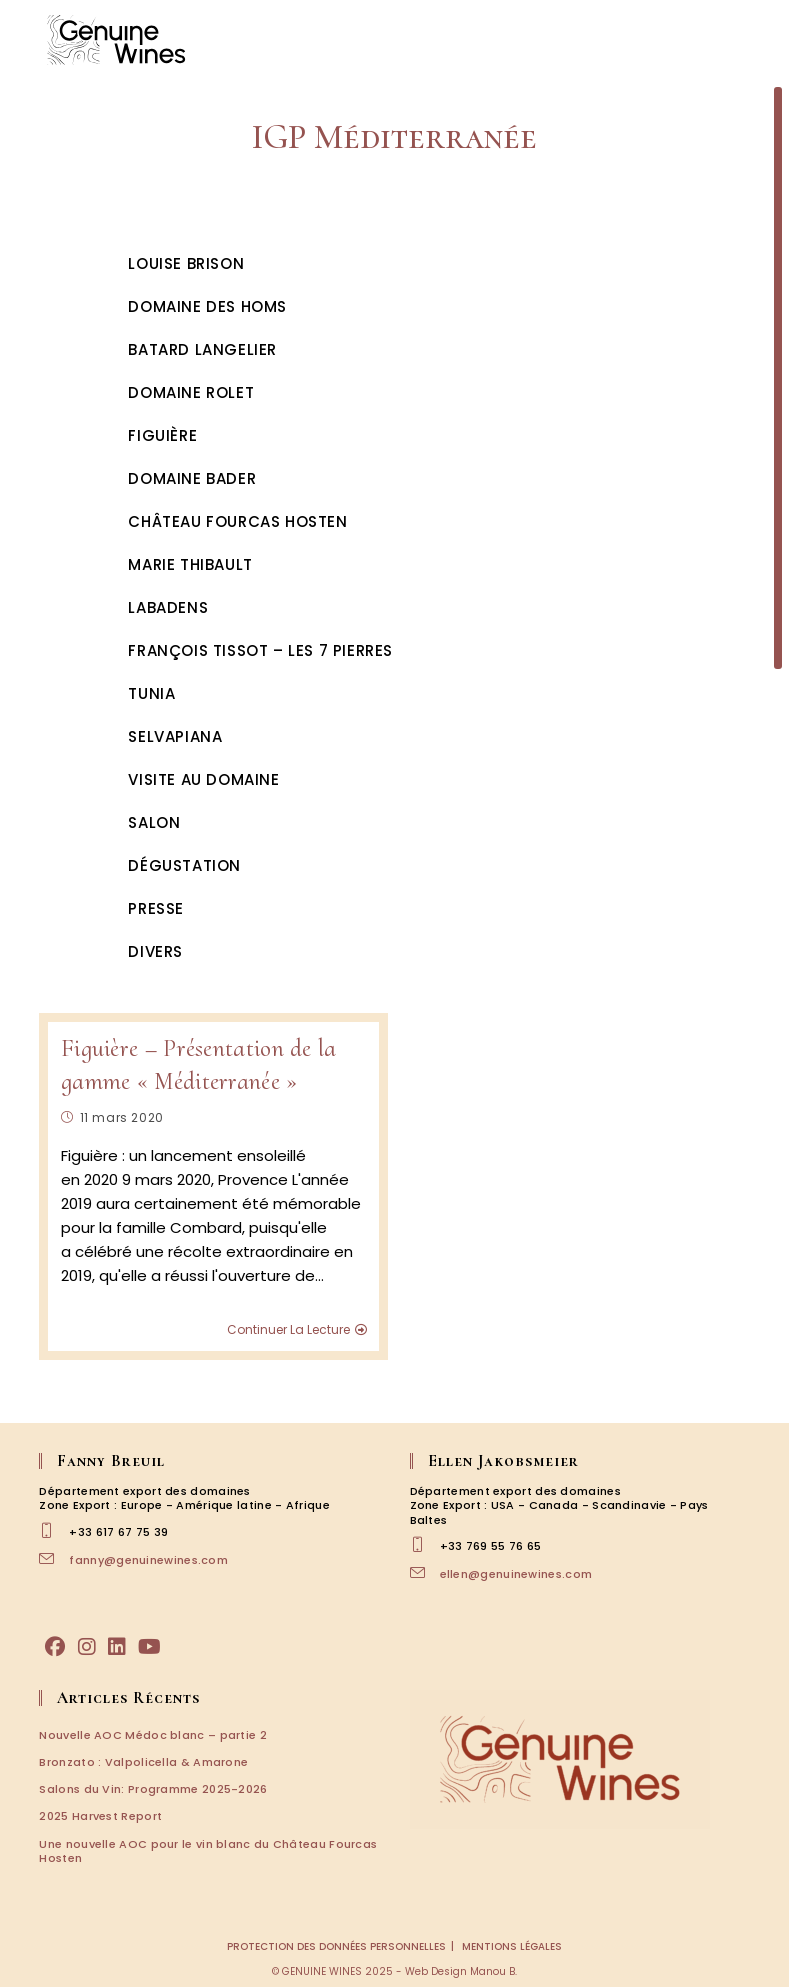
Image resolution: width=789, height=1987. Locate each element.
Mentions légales (512, 1946)
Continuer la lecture (297, 1330)
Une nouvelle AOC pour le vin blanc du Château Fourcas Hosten (208, 1851)
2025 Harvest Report (100, 1816)
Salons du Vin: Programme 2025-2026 (153, 1789)
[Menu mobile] (749, 39)
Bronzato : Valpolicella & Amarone (143, 1762)
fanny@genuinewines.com (148, 1560)
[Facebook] (55, 1647)
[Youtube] (149, 1647)
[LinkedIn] (117, 1647)
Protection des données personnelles (336, 1946)
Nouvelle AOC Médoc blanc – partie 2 (153, 1735)
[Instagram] (87, 1647)
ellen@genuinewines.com (516, 1574)
